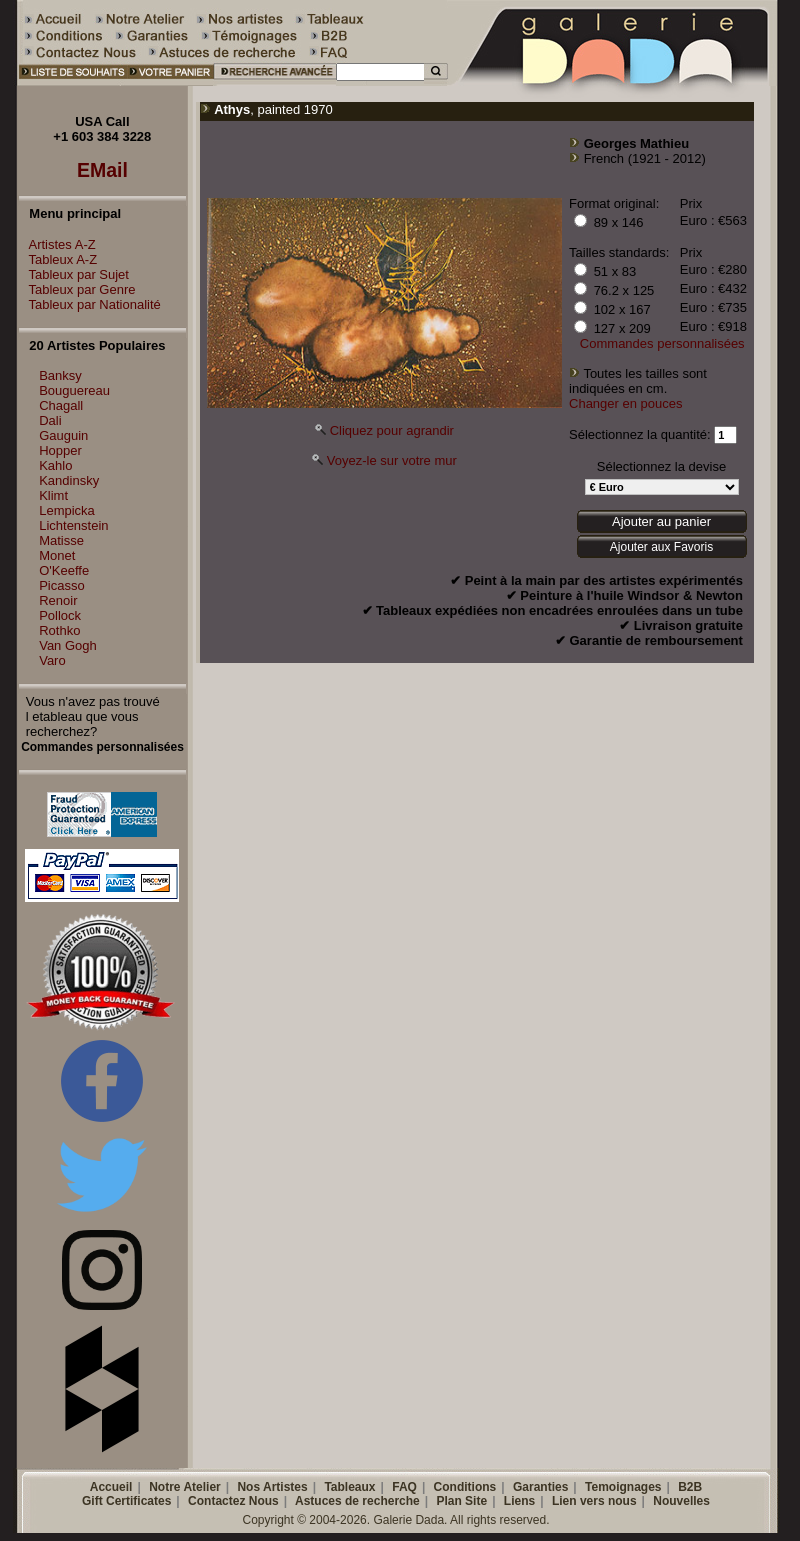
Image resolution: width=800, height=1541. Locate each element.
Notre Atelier (185, 1487)
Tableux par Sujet (74, 274)
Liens (519, 1501)
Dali (50, 420)
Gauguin (63, 435)
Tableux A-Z (58, 259)
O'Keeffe (64, 570)
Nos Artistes (272, 1487)
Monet (57, 555)
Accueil (111, 1487)
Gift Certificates (126, 1501)
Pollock (60, 615)
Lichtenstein (73, 525)
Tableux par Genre (77, 289)
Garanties (540, 1487)
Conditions (465, 1487)
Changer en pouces (625, 403)
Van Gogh (68, 645)
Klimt (53, 495)
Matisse (61, 540)
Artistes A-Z (57, 244)
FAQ (404, 1487)
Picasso (62, 585)
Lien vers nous (594, 1501)
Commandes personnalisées (662, 343)
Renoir (58, 600)
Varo (52, 660)
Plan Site (461, 1501)
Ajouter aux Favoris (661, 547)
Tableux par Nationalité (90, 304)
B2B (690, 1487)
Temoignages (623, 1487)
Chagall (61, 405)
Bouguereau (74, 390)
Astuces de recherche (357, 1501)
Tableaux (349, 1487)
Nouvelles (681, 1501)
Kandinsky (69, 480)
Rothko (59, 630)
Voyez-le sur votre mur (392, 460)
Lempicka (67, 510)
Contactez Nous (233, 1501)
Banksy (60, 375)
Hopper (60, 450)
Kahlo (55, 465)
